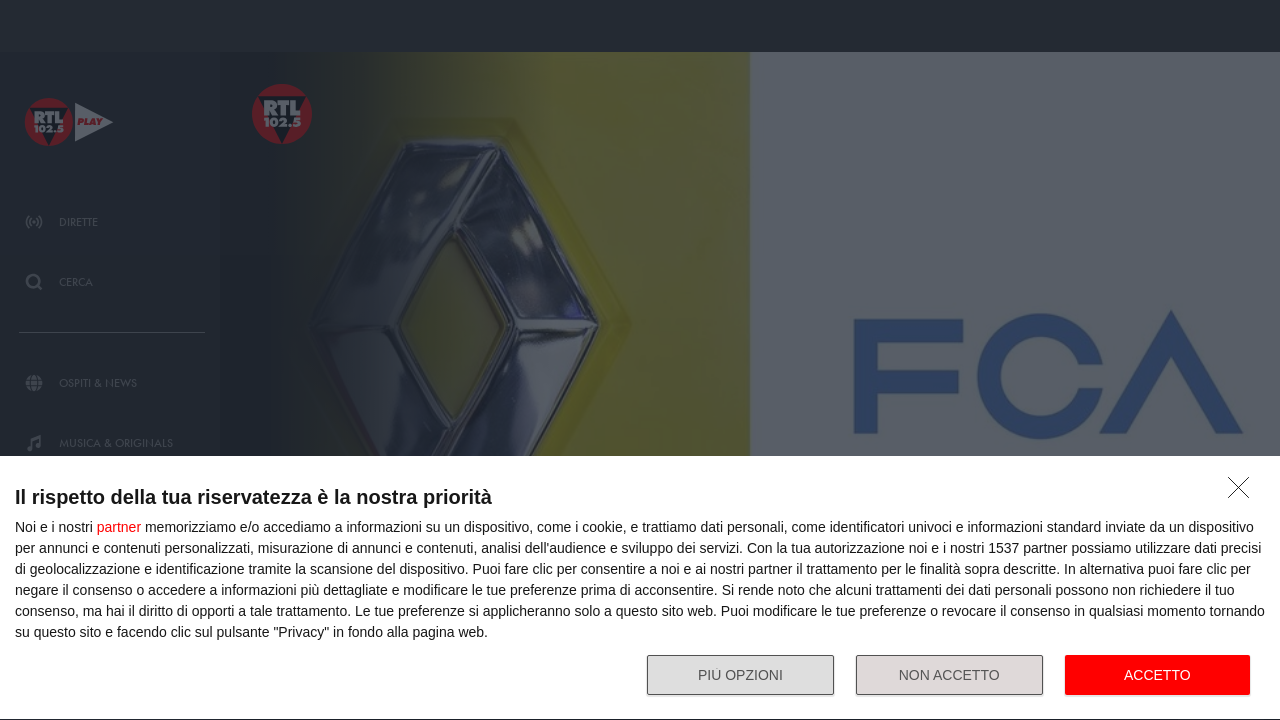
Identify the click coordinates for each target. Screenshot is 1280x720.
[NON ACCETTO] (1244, 493)
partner (119, 527)
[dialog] (640, 588)
